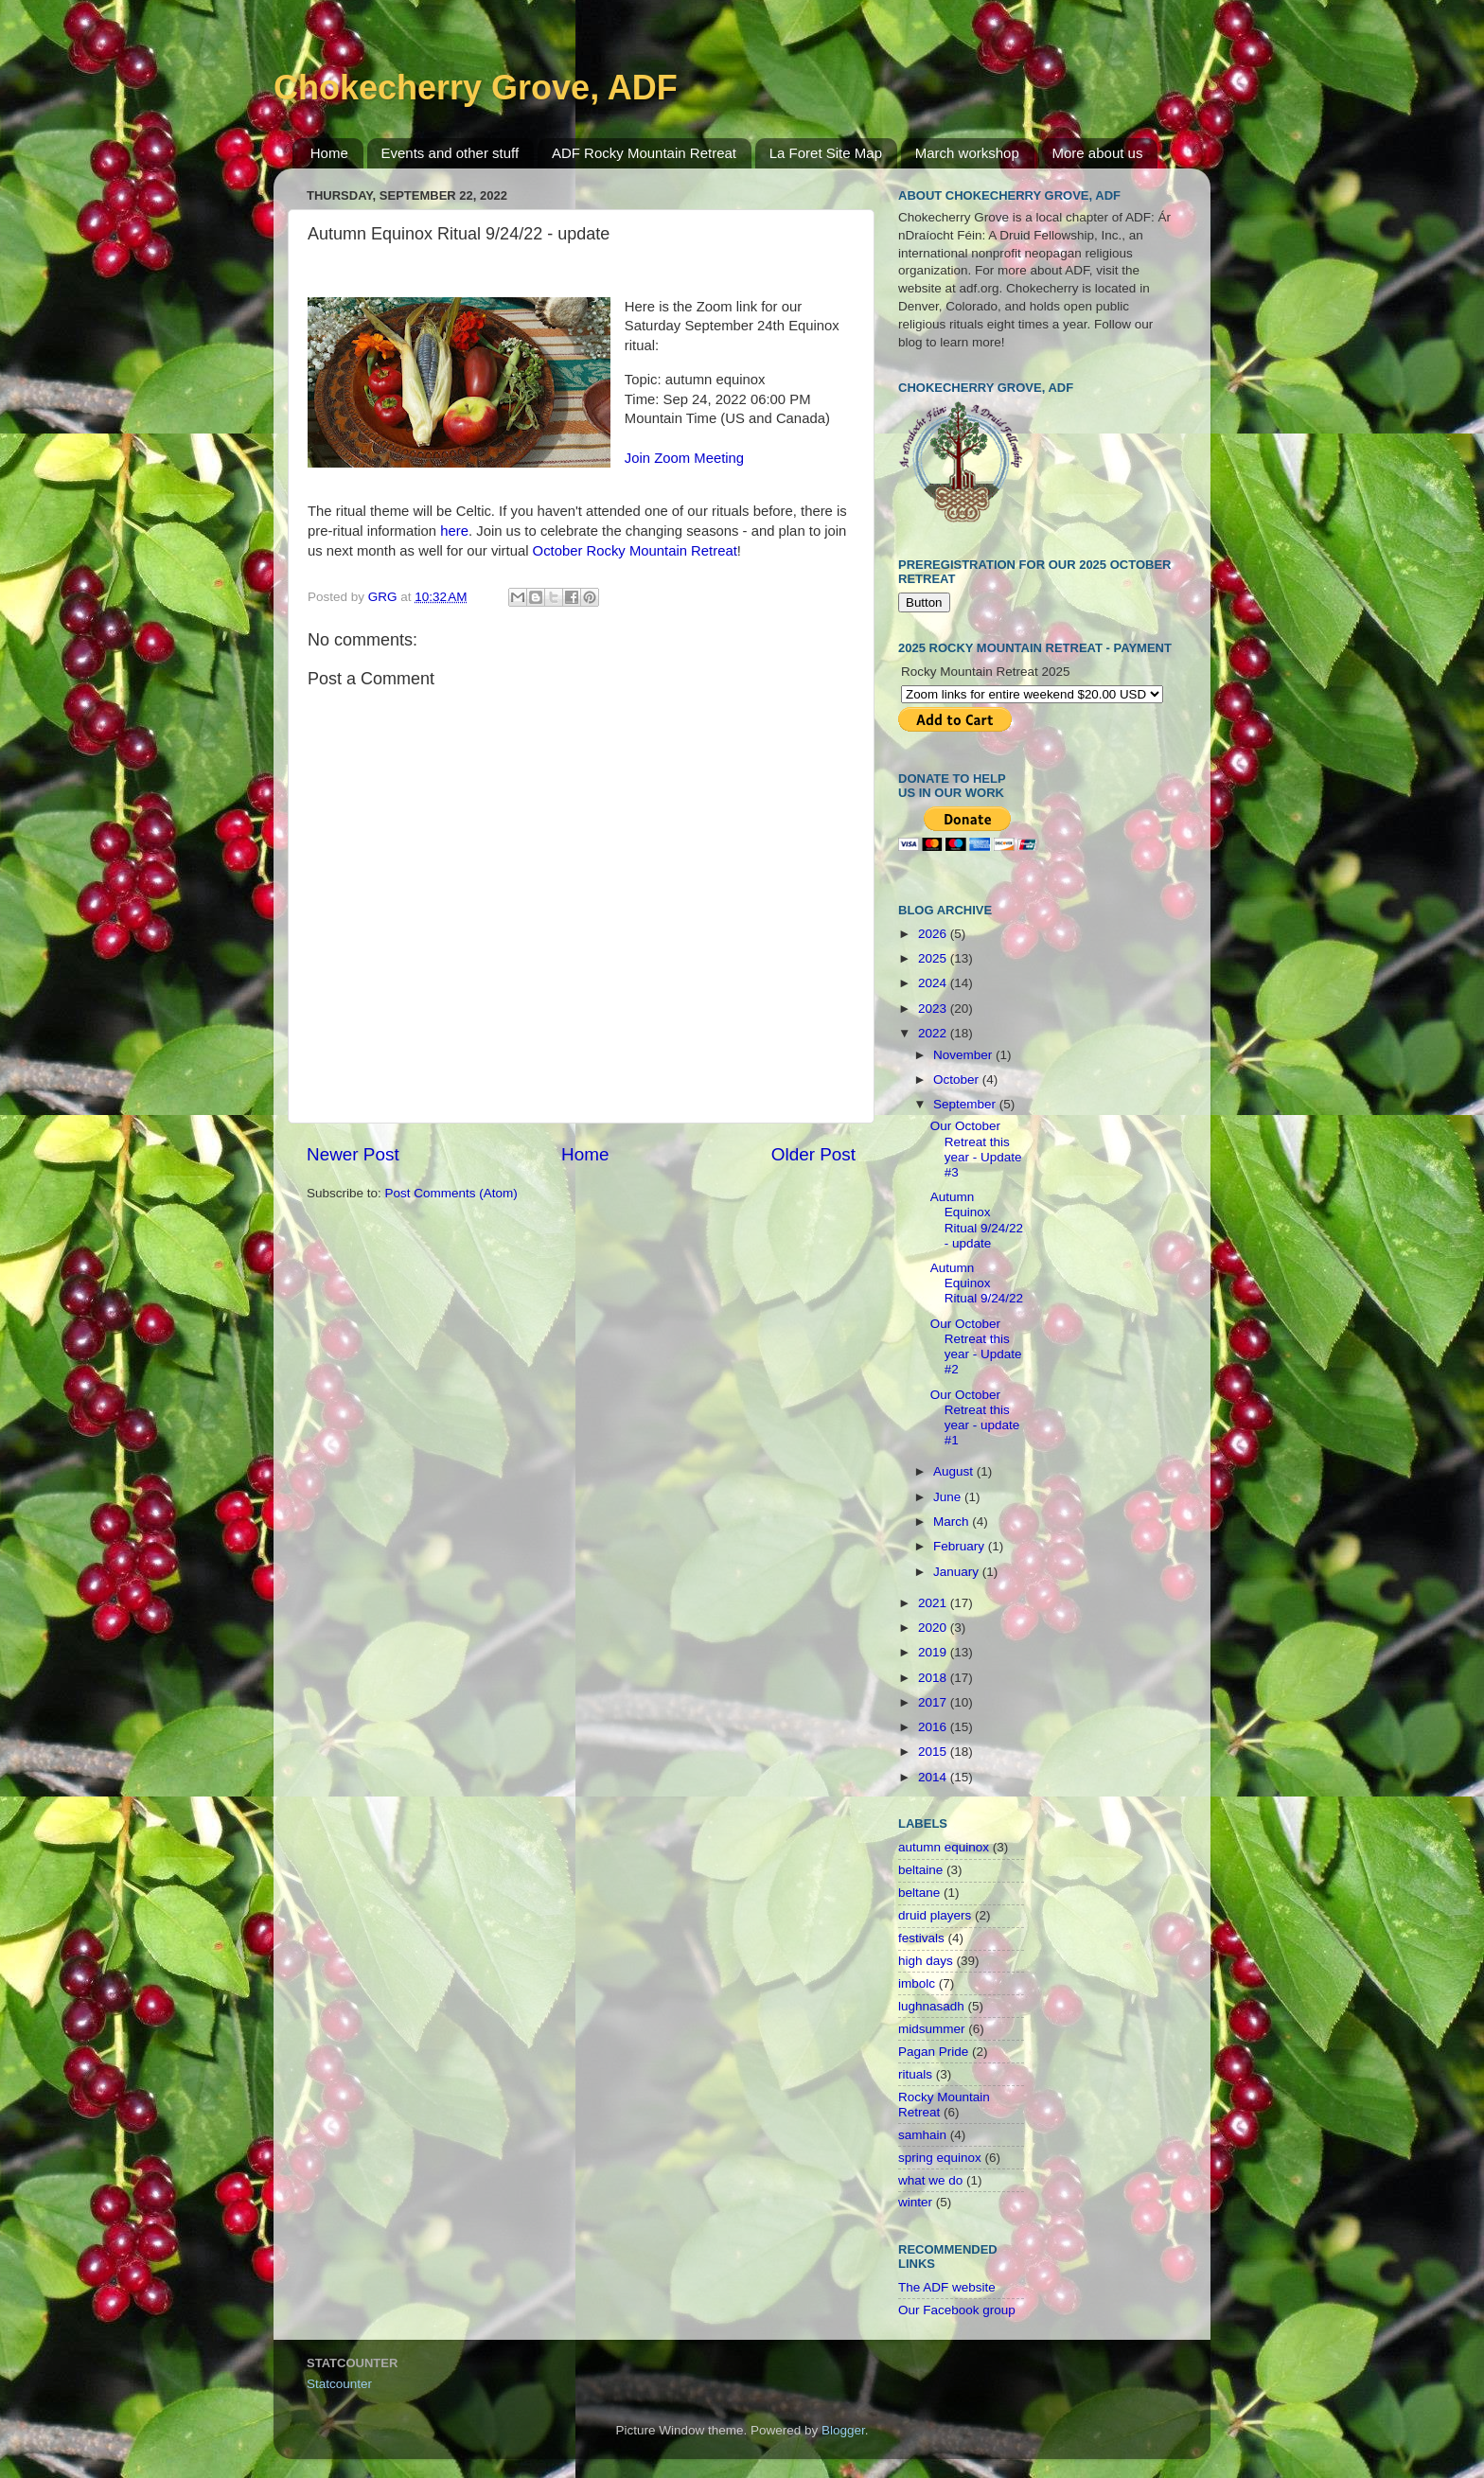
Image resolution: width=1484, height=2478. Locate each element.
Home (329, 153)
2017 (934, 1702)
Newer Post (353, 1154)
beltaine (920, 1870)
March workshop (967, 153)
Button (924, 602)
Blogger (843, 2430)
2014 (934, 1777)
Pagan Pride (933, 2051)
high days (925, 1961)
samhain (922, 2135)
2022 (934, 1033)
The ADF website (947, 2287)
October (957, 1079)
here (454, 531)
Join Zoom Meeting (684, 458)
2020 (934, 1627)
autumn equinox (943, 1847)
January (957, 1572)
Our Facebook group (957, 2310)
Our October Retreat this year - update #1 (975, 1418)
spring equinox (939, 2158)
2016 (934, 1727)
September (966, 1104)
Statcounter (339, 2384)
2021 (934, 1603)
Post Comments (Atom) (451, 1193)
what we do (930, 2180)
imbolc (916, 1983)
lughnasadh (931, 2006)
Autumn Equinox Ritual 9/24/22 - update (976, 1220)
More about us (1097, 153)
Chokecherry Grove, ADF (476, 87)
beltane (919, 1892)
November (964, 1055)
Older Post (813, 1154)
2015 (934, 1751)
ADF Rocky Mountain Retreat (644, 153)
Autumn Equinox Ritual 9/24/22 (976, 1283)
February (960, 1546)
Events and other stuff (450, 153)
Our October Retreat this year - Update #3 (976, 1149)
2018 (934, 1678)
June (948, 1497)
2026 (934, 934)
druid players (934, 1915)
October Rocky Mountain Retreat (635, 550)
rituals (915, 2074)
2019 (934, 1652)
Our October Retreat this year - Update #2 (976, 1347)
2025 (934, 958)
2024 (934, 983)
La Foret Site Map (825, 153)
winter (915, 2202)
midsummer (931, 2029)
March (952, 1521)
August (955, 1471)
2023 (934, 1008)
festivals (921, 1938)
